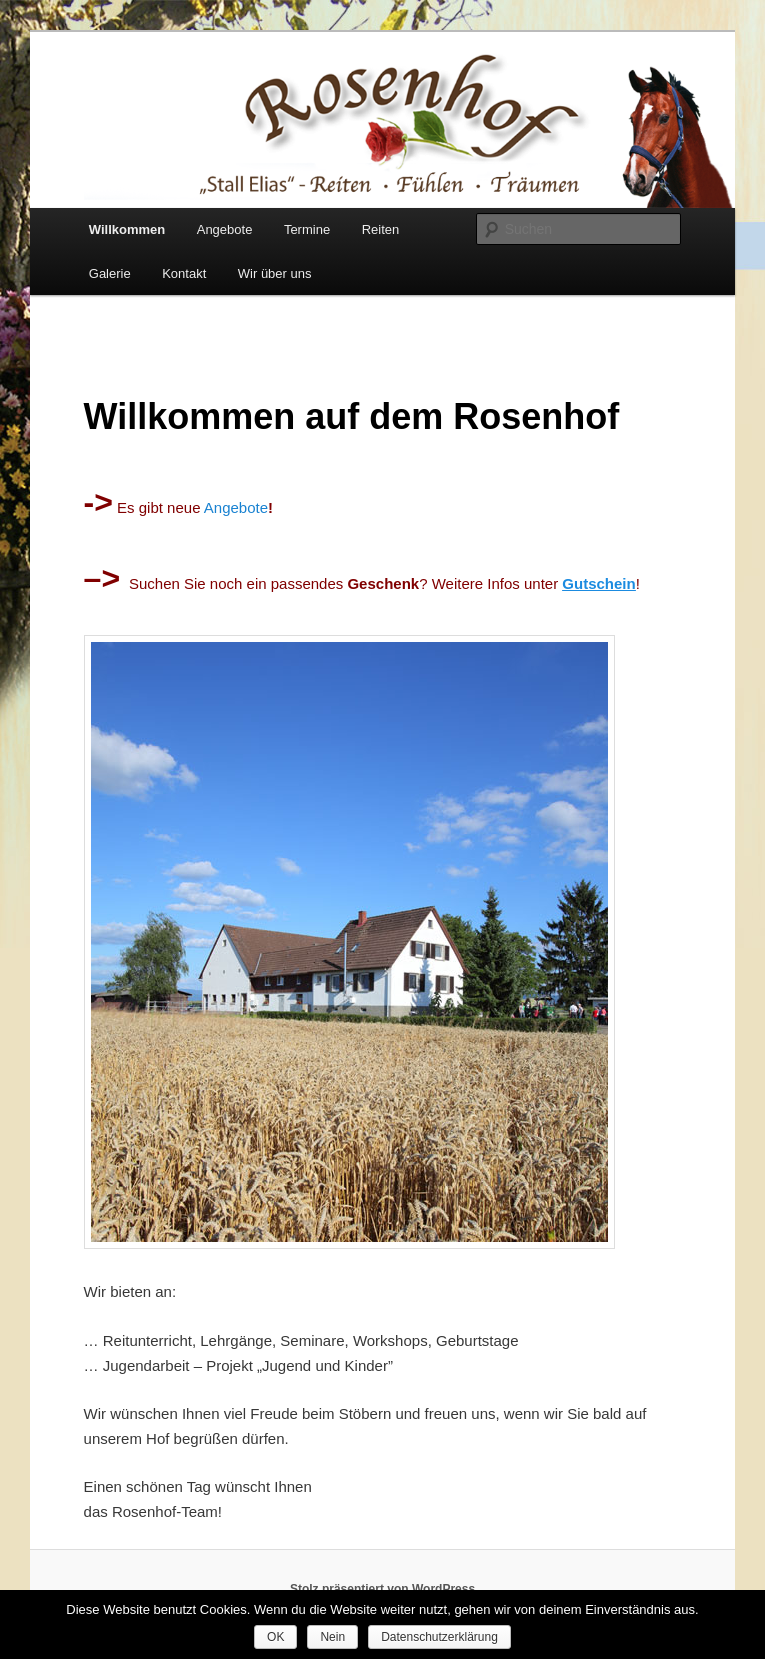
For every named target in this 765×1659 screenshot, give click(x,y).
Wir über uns (275, 273)
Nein (332, 1637)
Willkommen (127, 229)
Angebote (225, 229)
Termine (307, 229)
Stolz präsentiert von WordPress (382, 1589)
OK (275, 1637)
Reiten (381, 229)
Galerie (110, 273)
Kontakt (184, 273)
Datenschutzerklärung (439, 1637)
